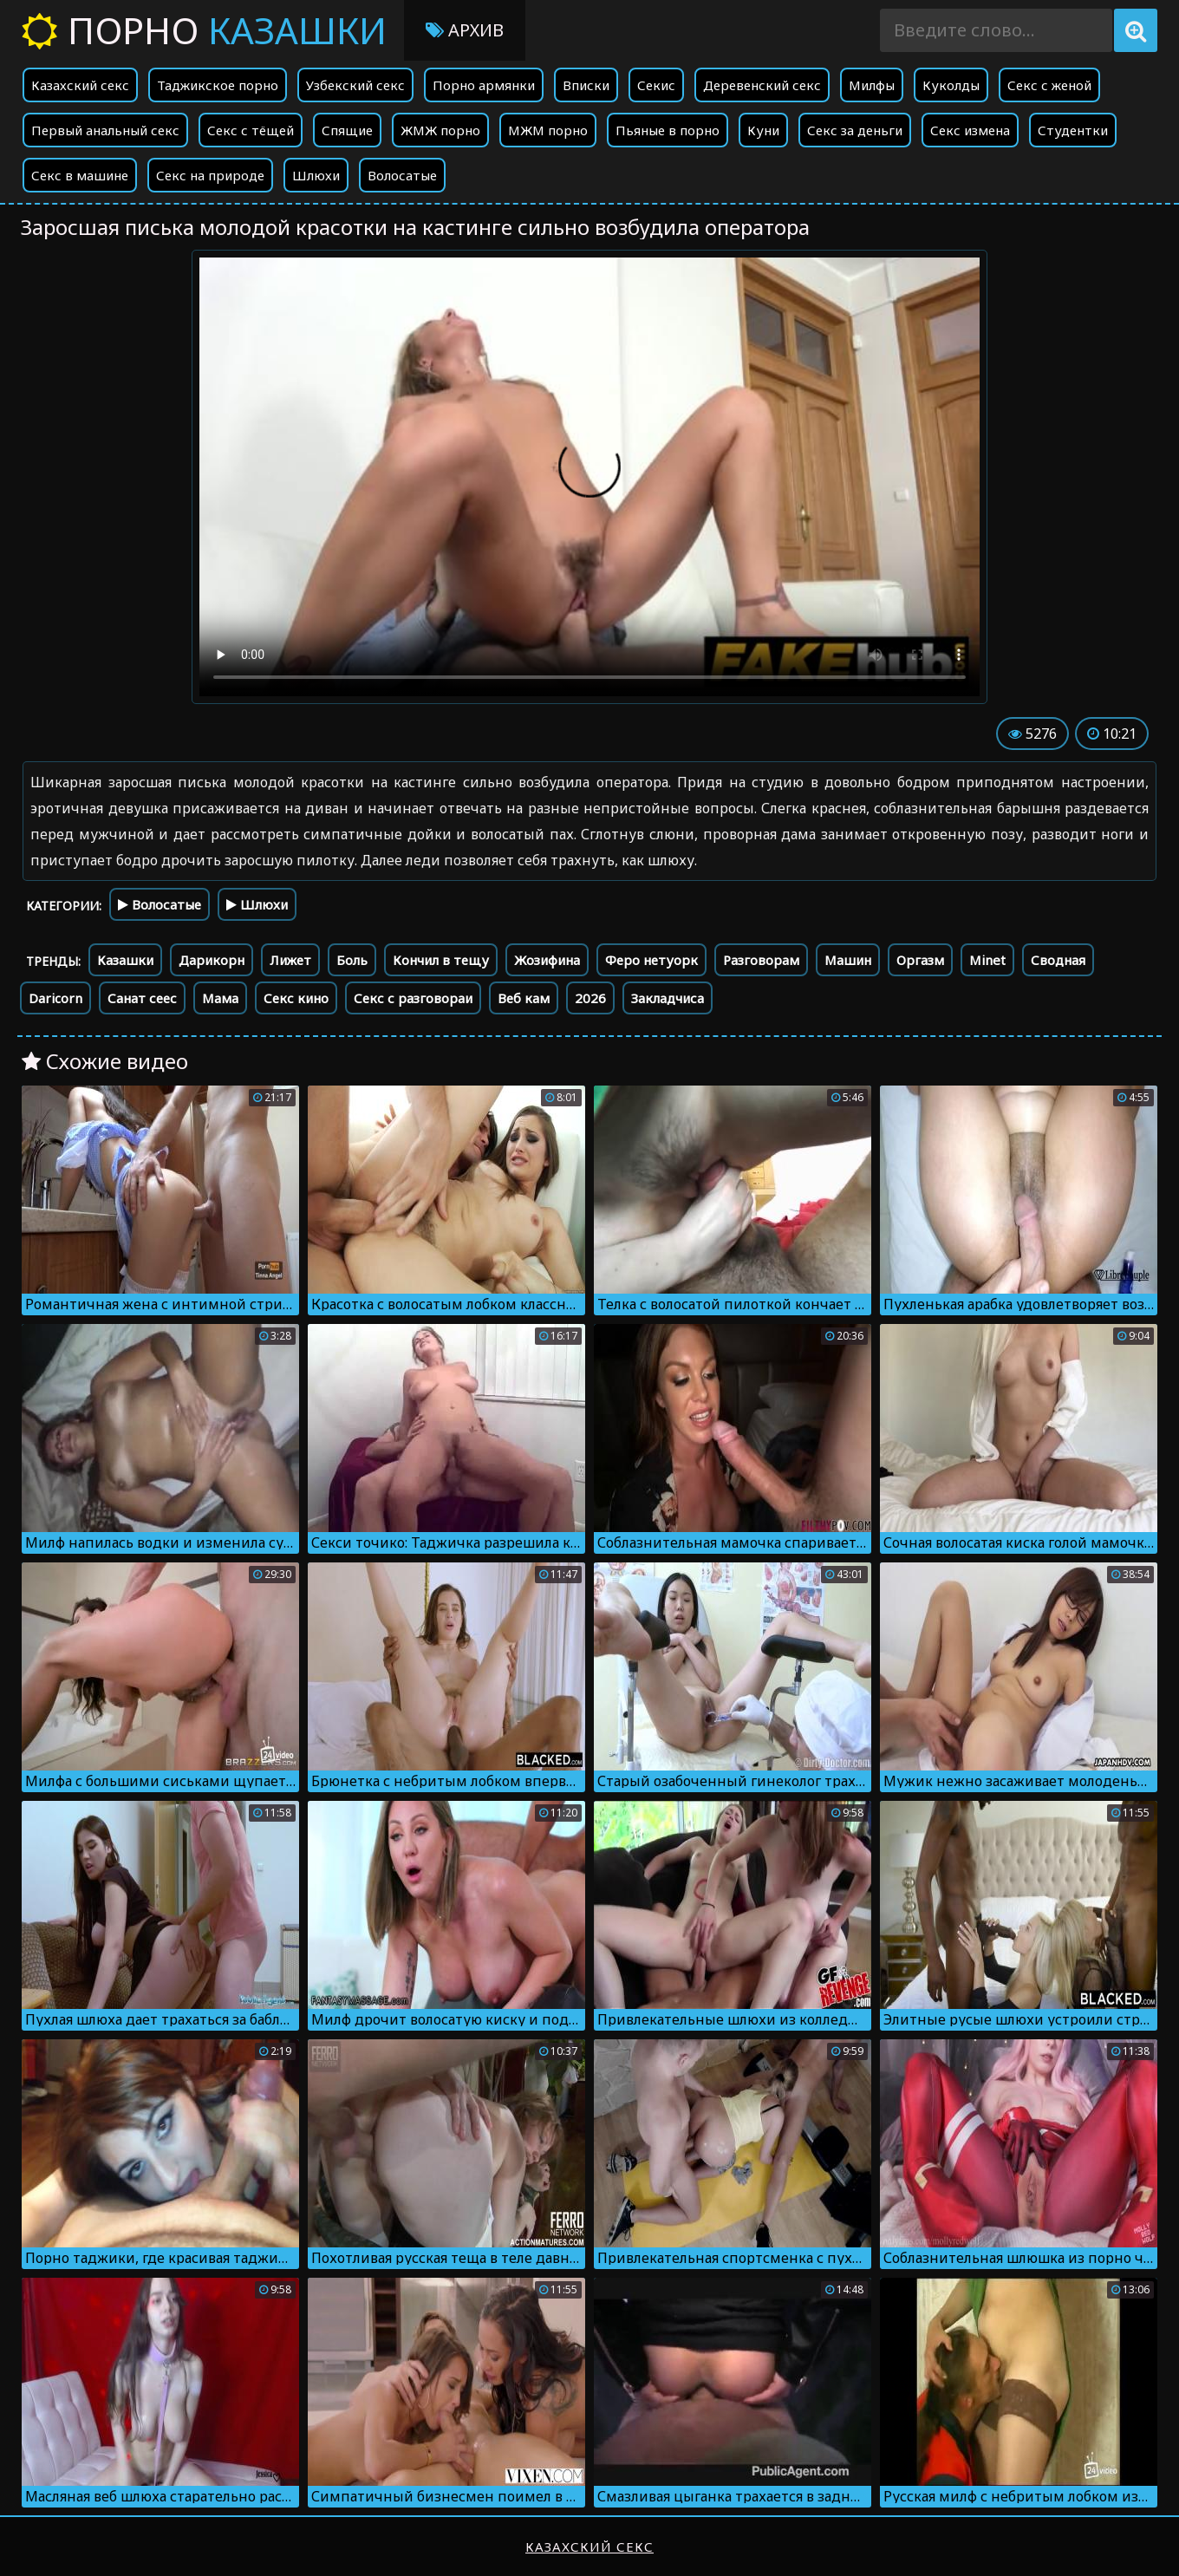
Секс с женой (1049, 85)
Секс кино (296, 998)
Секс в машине (79, 175)
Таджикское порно (217, 85)
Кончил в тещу (441, 959)
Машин (847, 959)
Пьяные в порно (668, 130)
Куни (763, 130)
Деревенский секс (762, 85)
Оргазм (920, 959)
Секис (656, 85)
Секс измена (970, 130)
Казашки (125, 959)
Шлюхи (316, 175)
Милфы (872, 85)
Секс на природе (210, 175)
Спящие (347, 130)
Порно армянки (484, 85)
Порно (204, 30)
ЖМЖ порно (440, 130)
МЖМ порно (548, 130)
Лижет (290, 959)
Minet (987, 959)
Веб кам (524, 998)
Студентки (1073, 130)
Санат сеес (142, 998)
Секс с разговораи (413, 998)
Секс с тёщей (250, 130)
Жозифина (547, 959)
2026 (590, 998)
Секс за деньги (854, 130)
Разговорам (761, 959)
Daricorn (55, 998)
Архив (465, 30)
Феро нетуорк (651, 959)
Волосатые (402, 175)
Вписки (586, 85)
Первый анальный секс (105, 130)
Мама (220, 998)
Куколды (951, 85)
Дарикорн (211, 959)
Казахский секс (80, 85)
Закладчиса (667, 998)
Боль (352, 959)
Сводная (1058, 959)
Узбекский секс (355, 85)
